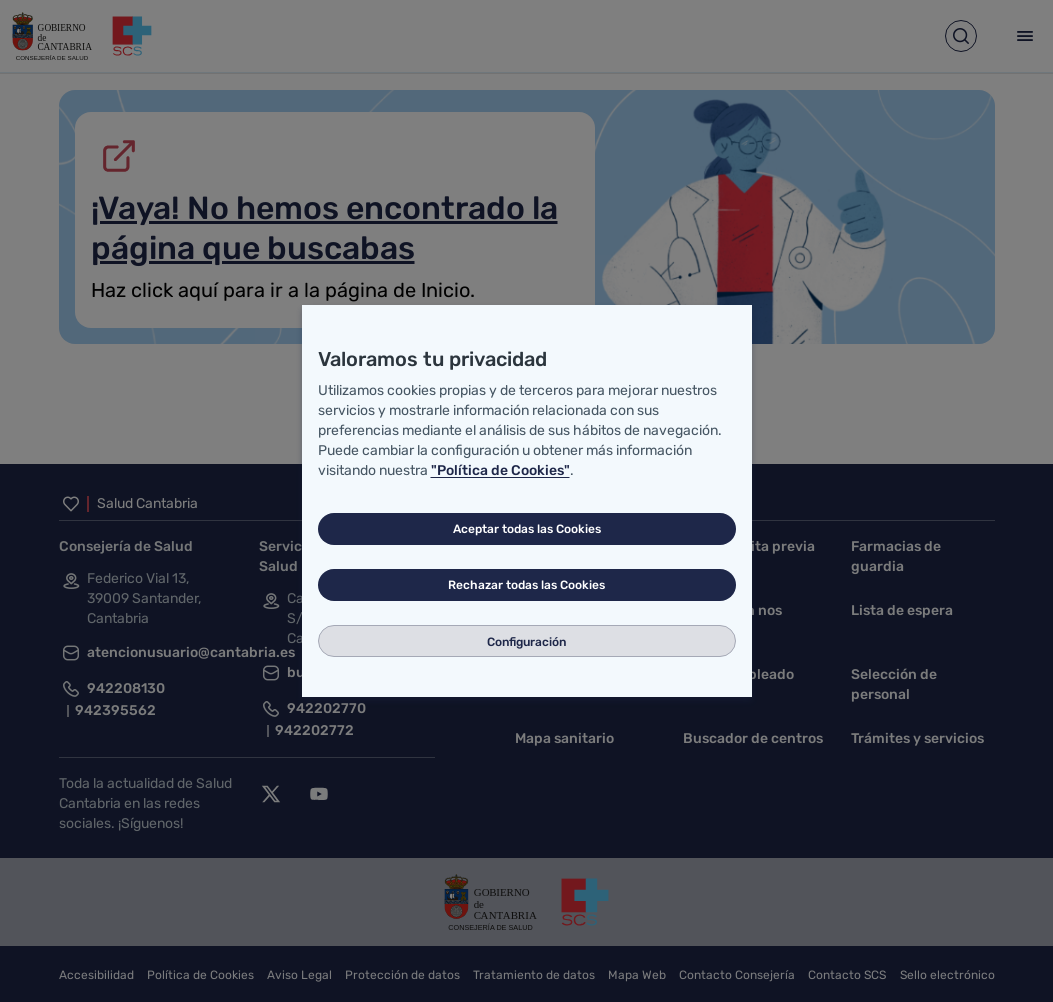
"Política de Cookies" (500, 470)
